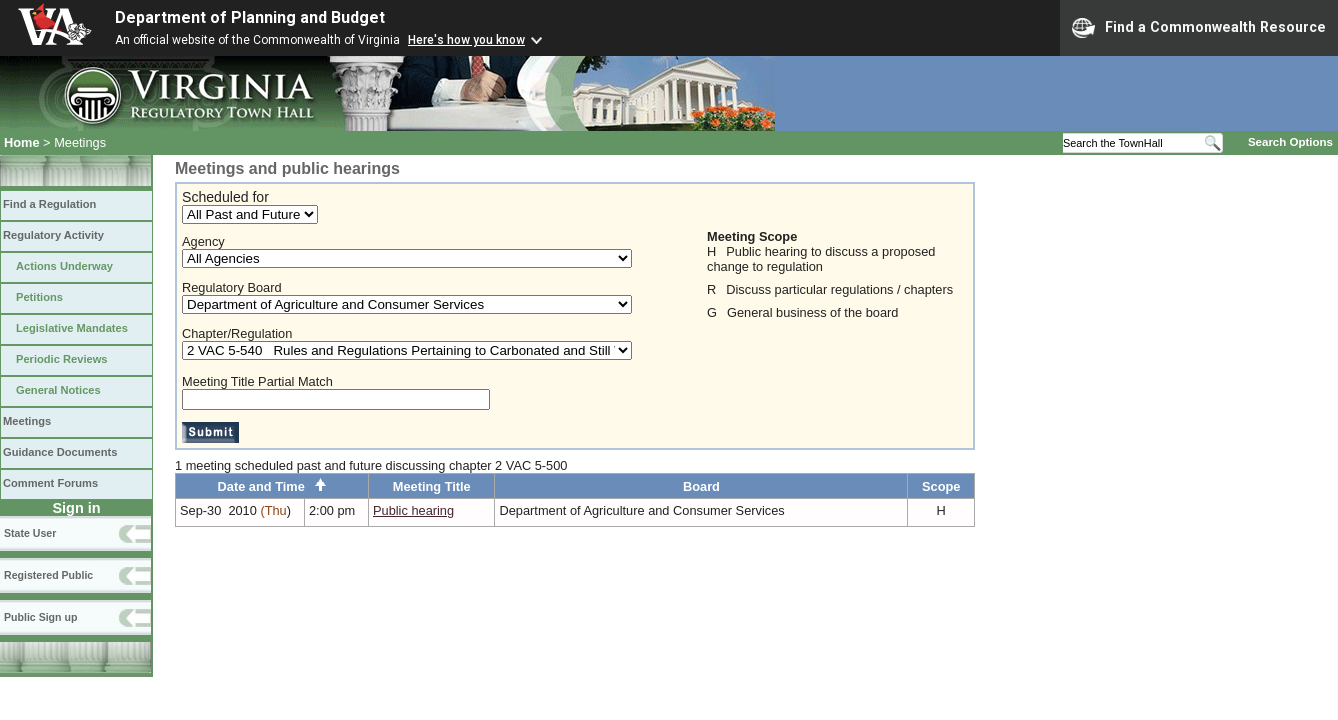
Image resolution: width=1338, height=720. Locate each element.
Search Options (1290, 142)
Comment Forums (50, 483)
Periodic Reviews (62, 359)
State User (30, 533)
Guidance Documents (60, 452)
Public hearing (413, 510)
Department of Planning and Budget (250, 17)
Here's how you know (466, 40)
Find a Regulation (49, 204)
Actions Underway (64, 266)
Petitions (39, 297)
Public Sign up (40, 617)
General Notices (58, 390)
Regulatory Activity (53, 235)
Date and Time (272, 486)
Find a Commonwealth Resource (1199, 28)
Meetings (27, 421)
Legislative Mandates (72, 328)
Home (22, 142)
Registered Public (48, 575)
